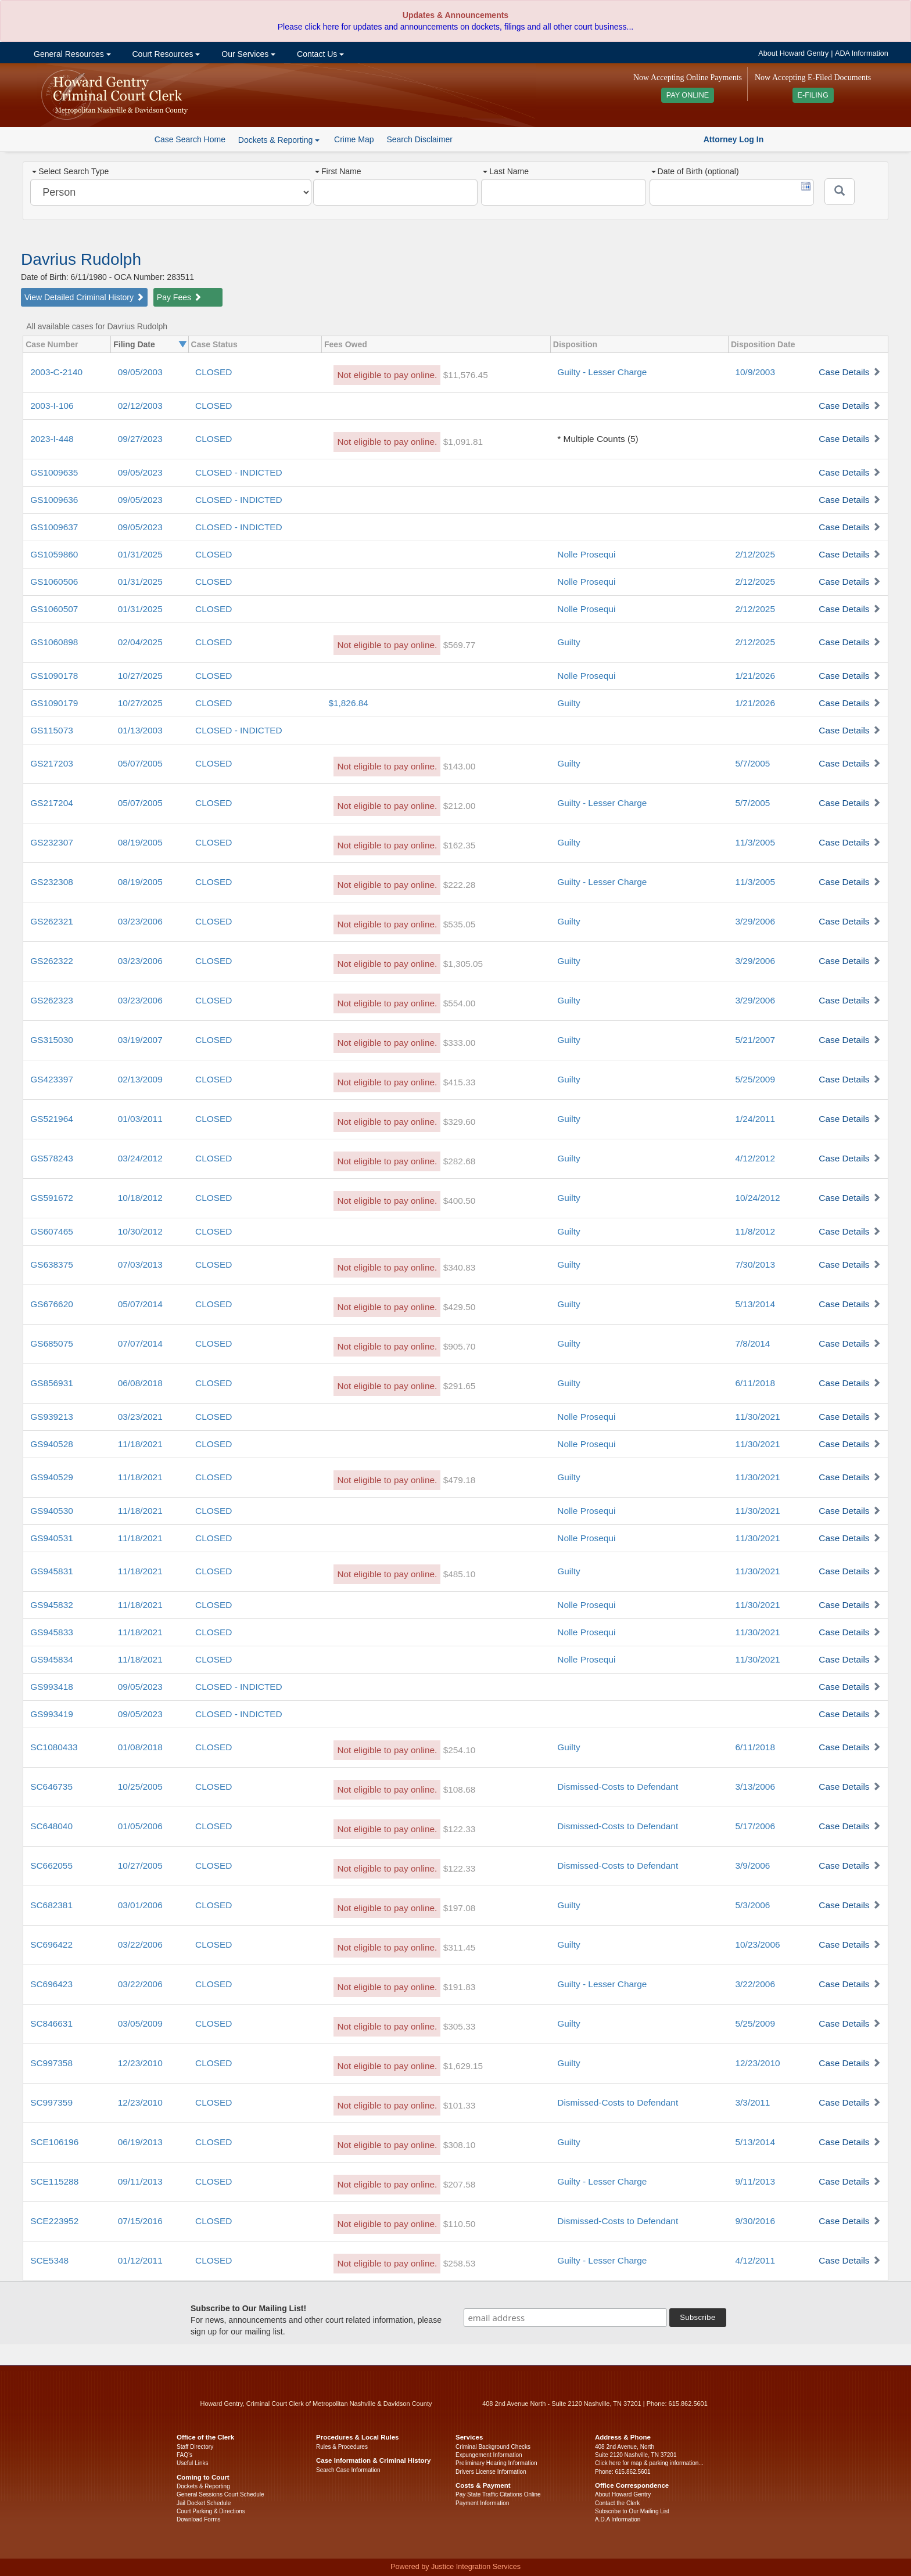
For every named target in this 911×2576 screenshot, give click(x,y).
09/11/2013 (140, 2181)
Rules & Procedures (342, 2447)
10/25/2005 (140, 1786)
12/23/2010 (140, 2063)
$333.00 (459, 1043)
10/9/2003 (754, 372)
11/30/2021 (757, 1417)
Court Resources (165, 54)
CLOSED (213, 372)
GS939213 (51, 1417)
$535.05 (459, 924)
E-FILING (813, 95)
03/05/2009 (140, 2023)
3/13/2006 (754, 1786)
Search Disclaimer (419, 139)
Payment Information (482, 2503)
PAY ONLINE (687, 95)
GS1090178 (54, 676)
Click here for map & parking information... (649, 2463)
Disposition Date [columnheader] (763, 344)
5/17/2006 (754, 1826)
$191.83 (459, 1987)
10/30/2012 (140, 1231)
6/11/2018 (754, 1383)
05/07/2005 (140, 763)
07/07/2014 (140, 1343)
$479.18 (459, 1480)
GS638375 (51, 1264)
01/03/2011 (140, 1119)
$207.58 (459, 2184)
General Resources (70, 54)
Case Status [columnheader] (214, 344)
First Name (338, 171)
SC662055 (51, 1865)
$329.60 (459, 1122)
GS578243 (51, 1158)
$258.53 (459, 2263)
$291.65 (459, 1386)
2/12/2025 (754, 554)
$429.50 (459, 1307)
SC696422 (51, 1944)
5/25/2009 (754, 1079)
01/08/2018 (140, 1747)
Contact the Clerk (617, 2503)
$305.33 (459, 2026)
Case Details (844, 372)
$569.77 (459, 645)
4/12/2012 (754, 1158)
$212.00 (459, 806)
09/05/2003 (140, 372)
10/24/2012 (757, 1198)
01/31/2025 (140, 554)
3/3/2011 (752, 2102)
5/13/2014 (754, 1304)
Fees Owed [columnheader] (345, 344)
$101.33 (459, 2105)
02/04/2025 (140, 642)
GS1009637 (54, 527)
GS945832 (51, 1605)
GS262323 (51, 1000)
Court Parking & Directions (211, 2511)
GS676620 (51, 1304)
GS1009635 (54, 472)
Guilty (568, 642)
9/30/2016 (754, 2221)
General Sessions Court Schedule (220, 2494)
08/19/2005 (140, 842)
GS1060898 (54, 642)
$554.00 (459, 1003)
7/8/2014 (752, 1343)
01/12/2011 (140, 2260)
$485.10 (459, 1574)
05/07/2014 (140, 1304)
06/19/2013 (140, 2142)
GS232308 (51, 882)
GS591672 (51, 1198)
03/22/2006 (140, 1944)
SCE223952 (54, 2221)
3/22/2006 (754, 1984)
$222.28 (459, 885)
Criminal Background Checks (493, 2447)
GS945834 (51, 1659)
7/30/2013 (754, 1264)
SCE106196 (54, 2142)
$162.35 (459, 845)
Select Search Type (70, 171)
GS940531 (51, 1538)
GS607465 (51, 1231)
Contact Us (319, 54)
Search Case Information (348, 2470)
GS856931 (51, 1383)
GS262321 (51, 921)
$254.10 (459, 1750)
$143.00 (459, 766)
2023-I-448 (51, 439)
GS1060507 (54, 609)
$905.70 (459, 1346)
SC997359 (51, 2102)
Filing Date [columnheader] (134, 344)
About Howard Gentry (793, 53)
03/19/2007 (140, 1040)
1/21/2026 (754, 676)
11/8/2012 (754, 1231)
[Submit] (839, 191)
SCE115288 (54, 2181)
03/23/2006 (140, 921)
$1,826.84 (348, 703)
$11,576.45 (465, 375)
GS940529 (51, 1477)
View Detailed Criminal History (84, 297)
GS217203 (51, 763)
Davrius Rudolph (81, 259)
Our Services (247, 54)
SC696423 (51, 1984)
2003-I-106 (51, 406)
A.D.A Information (617, 2519)
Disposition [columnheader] (575, 344)
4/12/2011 (754, 2260)
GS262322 (51, 961)
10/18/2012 (140, 1198)
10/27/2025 (140, 676)
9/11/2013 (754, 2181)
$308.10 (459, 2145)
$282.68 (459, 1161)
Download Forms (199, 2519)
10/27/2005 (140, 1865)
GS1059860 (54, 554)
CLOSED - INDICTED (238, 472)
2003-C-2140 (56, 372)
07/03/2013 (140, 1264)
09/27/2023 (140, 439)
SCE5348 (49, 2260)
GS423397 (51, 1079)
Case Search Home (190, 139)
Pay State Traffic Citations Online (498, 2494)
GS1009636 (54, 500)
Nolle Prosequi (586, 554)
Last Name (506, 171)
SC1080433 (53, 1747)
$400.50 (459, 1201)
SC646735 (51, 1786)
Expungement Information (489, 2455)
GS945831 (51, 1571)
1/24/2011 (754, 1119)
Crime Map (354, 139)
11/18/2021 (140, 1444)
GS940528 (51, 1444)
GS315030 (51, 1040)
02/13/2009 (140, 1079)
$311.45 (459, 1947)
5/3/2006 (752, 1905)
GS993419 (51, 1714)
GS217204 (51, 803)
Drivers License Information (491, 2472)
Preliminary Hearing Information (496, 2463)
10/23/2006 (757, 1944)
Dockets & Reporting (203, 2486)
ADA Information (861, 53)
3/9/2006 (752, 1865)
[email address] (565, 2317)
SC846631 (51, 2023)
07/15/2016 (140, 2221)
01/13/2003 (140, 730)
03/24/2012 (140, 1158)
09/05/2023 (140, 472)
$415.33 (459, 1082)
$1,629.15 (463, 2066)
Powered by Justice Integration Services (455, 2567)
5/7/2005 (752, 763)
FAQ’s (184, 2455)
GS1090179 (54, 703)
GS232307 (51, 842)
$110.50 (459, 2224)
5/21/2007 (754, 1040)
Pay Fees (179, 297)
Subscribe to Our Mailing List (632, 2511)
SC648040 (51, 1826)
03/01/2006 (140, 1905)
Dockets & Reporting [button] (279, 140)
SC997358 (51, 2063)
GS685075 (51, 1343)
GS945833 (51, 1632)
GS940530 (51, 1511)
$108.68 (459, 1789)
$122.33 (459, 1829)
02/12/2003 (140, 406)
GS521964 (51, 1119)
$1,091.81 (463, 442)
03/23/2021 (140, 1417)
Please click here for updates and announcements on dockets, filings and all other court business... (455, 26)
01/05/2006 (140, 1826)
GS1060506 (54, 582)
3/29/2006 (754, 921)
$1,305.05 (463, 964)
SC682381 (51, 1905)
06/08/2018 (140, 1383)
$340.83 (459, 1267)
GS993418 (51, 1687)
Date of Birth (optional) (695, 171)
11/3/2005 (754, 842)
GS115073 (51, 730)
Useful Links (192, 2463)
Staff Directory (195, 2447)
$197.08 (459, 1908)
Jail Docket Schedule (204, 2503)
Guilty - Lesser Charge (602, 372)
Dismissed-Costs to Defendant (617, 1786)
